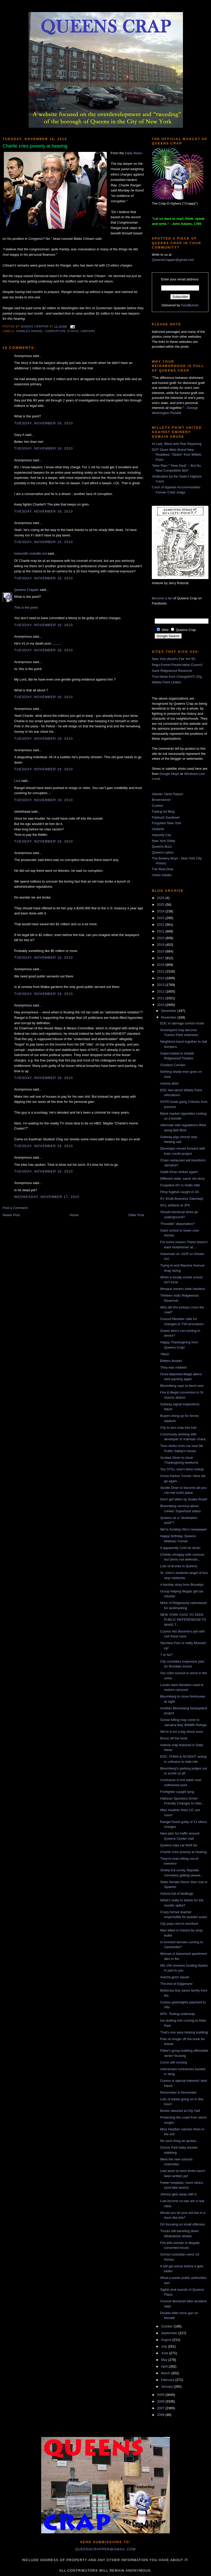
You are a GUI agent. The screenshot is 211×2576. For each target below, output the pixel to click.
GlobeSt (158, 829)
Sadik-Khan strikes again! (179, 1172)
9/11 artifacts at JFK (175, 1205)
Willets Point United (166, 682)
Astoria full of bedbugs (176, 1893)
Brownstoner (161, 800)
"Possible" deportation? (177, 1224)
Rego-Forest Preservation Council (177, 665)
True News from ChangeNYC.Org (177, 677)
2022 (161, 925)
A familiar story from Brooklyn (182, 1585)
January (167, 2386)
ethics (72, 331)
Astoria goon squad (174, 1977)
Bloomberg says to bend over (182, 1386)
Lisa (17, 781)
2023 (161, 918)
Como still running (173, 2062)
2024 (161, 911)
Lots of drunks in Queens (178, 1566)
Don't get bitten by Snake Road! (183, 1499)
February (168, 2380)
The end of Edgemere (176, 1984)
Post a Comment (15, 1208)
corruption (55, 331)
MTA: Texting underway (177, 2014)
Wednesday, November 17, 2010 (46, 1197)
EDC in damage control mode (182, 1023)
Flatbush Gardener (166, 817)
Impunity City (161, 835)
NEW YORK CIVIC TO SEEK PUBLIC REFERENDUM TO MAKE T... (183, 1620)
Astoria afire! (169, 1083)
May (164, 2360)
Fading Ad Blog (163, 811)
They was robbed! (173, 1367)
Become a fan (162, 598)
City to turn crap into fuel (178, 1427)
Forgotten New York (166, 823)
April (165, 2366)
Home (74, 1215)
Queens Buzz (162, 846)
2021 (161, 931)
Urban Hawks (162, 875)
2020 (161, 938)
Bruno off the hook (173, 1738)
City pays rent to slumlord (179, 1924)
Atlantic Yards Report (167, 794)
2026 (161, 898)
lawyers (88, 331)
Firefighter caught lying (177, 1792)
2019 (161, 945)
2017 (161, 958)
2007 (161, 2408)
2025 (161, 904)
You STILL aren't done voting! (182, 1469)
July (164, 2346)
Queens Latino (163, 852)
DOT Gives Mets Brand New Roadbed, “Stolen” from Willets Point (176, 455)
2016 (161, 965)
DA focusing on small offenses (182, 2224)
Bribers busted (171, 1361)
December (169, 1011)
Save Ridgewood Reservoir (172, 671)
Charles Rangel (29, 331)
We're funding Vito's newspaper (183, 1529)
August (166, 2340)
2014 (161, 978)
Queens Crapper (35, 326)
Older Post (136, 1215)
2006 (161, 2415)
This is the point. (26, 607)
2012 (161, 991)
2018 (161, 951)
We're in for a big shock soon (181, 1732)
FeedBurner (190, 305)
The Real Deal (162, 869)
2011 (161, 998)
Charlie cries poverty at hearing (183, 1852)
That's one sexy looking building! (184, 2032)
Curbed (157, 806)
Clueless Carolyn (172, 1065)
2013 (161, 985)
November (169, 1017)
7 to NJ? (166, 1655)
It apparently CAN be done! (180, 1548)
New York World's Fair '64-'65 (173, 659)
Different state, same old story (182, 1178)
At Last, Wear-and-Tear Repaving (176, 444)
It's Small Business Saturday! (181, 1198)
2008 (161, 2401)
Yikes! (164, 1354)
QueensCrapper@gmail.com (173, 260)
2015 (161, 971)
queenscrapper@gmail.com (105, 2549)
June (165, 2353)
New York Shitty (163, 841)
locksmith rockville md (30, 553)
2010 (161, 1005)
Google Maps (169, 774)
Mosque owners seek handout (182, 1289)
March (166, 2373)
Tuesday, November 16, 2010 (43, 423)
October (167, 2326)
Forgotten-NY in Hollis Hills (180, 1185)
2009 (161, 2395)
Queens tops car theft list (178, 1845)
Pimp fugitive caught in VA (179, 1192)
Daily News (133, 153)
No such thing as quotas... (179, 2141)
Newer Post (11, 1215)
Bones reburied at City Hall (180, 2111)
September (169, 2333)
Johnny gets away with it (178, 2194)
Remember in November (178, 2092)
